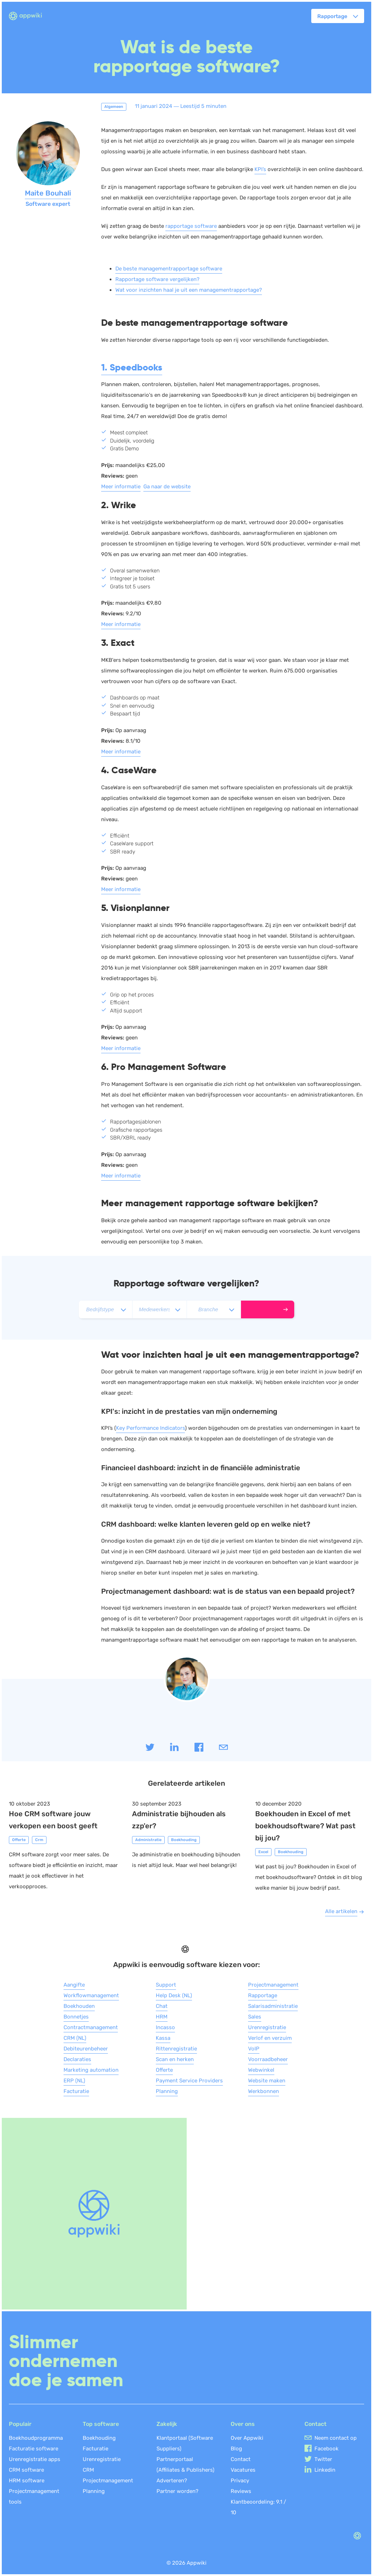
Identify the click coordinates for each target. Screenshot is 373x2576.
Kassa (163, 2038)
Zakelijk (167, 2424)
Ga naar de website (167, 486)
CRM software (26, 2470)
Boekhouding (99, 2438)
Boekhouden (79, 2006)
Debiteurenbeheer (86, 2048)
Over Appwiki (247, 2438)
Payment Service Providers (189, 2080)
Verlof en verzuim (270, 2038)
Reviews (241, 2491)
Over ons (243, 2424)
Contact (241, 2459)
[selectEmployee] (159, 1309)
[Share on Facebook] (199, 1750)
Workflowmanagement (91, 1995)
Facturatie (76, 2091)
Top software (101, 2424)
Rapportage (262, 1995)
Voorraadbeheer (268, 2059)
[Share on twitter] (150, 1750)
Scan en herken (175, 2059)
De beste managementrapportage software (168, 268)
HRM (162, 2017)
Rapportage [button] (332, 16)
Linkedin (324, 2470)
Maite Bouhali (48, 193)
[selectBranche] (213, 1309)
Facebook (326, 2448)
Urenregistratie (267, 2027)
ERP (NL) (74, 2080)
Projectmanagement (273, 1985)
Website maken (266, 2080)
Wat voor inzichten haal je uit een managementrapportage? (188, 290)
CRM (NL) (75, 2038)
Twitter (323, 2459)
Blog (236, 2448)
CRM (88, 2470)
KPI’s (260, 169)
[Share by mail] (223, 1750)
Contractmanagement (91, 2027)
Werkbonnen (263, 2091)
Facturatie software (33, 2448)
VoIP (253, 2048)
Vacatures (243, 2470)
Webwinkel (261, 2070)
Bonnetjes (76, 2017)
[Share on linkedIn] (175, 1750)
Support (166, 1985)
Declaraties (77, 2059)
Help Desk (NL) (174, 1995)
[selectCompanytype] (105, 1309)
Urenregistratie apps (34, 2459)
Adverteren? (172, 2480)
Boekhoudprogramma (36, 2438)
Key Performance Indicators (150, 1428)
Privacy (240, 2480)
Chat (162, 2006)
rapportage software (191, 226)
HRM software (26, 2480)
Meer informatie (121, 486)
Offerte (164, 2070)
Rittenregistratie (176, 2048)
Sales (254, 2017)
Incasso (165, 2027)
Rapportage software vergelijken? (157, 279)
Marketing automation (91, 2070)
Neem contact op (335, 2438)
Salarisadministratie (273, 2006)
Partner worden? (177, 2491)
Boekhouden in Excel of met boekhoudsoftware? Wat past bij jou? (305, 1825)
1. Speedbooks (131, 367)
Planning (167, 2091)
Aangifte (74, 1985)
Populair (20, 2424)
